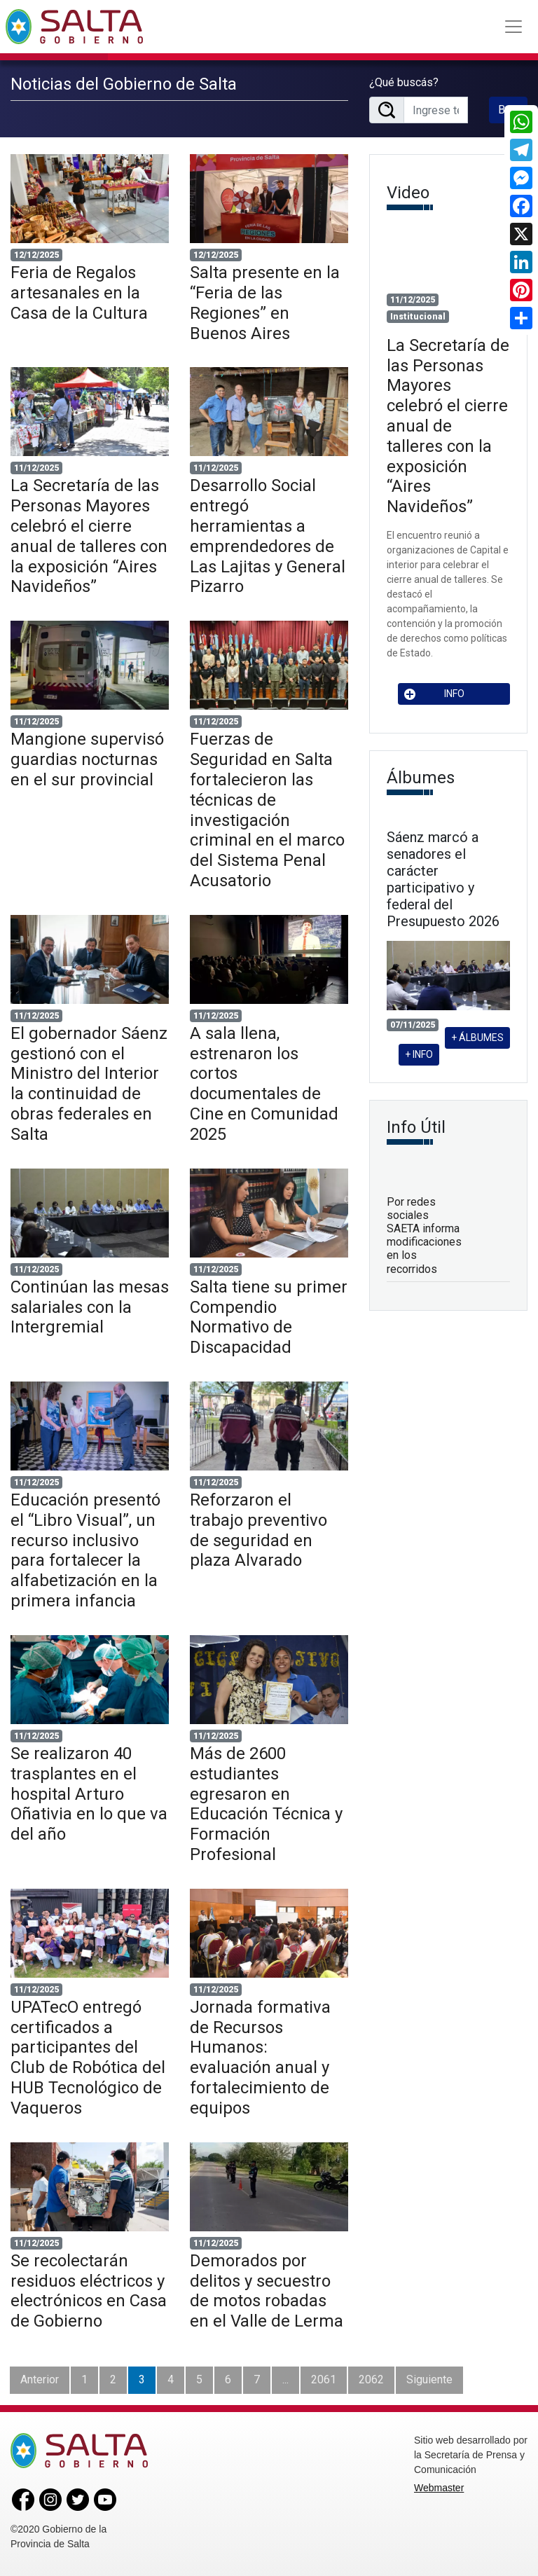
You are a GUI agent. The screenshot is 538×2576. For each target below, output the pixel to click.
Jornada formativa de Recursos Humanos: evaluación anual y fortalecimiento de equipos (260, 2057)
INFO (434, 694)
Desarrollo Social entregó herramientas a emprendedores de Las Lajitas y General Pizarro (267, 536)
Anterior (39, 2379)
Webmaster (439, 2487)
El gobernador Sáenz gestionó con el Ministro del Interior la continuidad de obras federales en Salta (89, 1084)
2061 (323, 2379)
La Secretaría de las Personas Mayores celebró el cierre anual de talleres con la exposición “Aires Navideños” (89, 536)
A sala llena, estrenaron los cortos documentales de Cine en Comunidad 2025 (264, 1084)
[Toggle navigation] (513, 26)
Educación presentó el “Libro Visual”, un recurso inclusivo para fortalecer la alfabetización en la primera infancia (85, 1550)
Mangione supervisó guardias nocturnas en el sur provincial (87, 759)
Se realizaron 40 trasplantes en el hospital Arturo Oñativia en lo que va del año (89, 1794)
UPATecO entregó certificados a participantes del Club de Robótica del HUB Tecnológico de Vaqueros (88, 2057)
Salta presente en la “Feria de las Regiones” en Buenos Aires (265, 303)
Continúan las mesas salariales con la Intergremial (90, 1307)
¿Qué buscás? (404, 82)
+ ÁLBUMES (477, 1037)
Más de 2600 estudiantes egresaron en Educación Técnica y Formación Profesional (266, 1804)
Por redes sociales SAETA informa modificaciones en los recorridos (424, 1235)
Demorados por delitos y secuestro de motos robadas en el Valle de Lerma (266, 2291)
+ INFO (419, 1054)
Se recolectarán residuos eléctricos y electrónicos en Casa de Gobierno (89, 2291)
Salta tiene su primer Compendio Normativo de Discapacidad (268, 1317)
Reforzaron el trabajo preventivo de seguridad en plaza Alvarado (258, 1530)
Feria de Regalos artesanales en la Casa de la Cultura (79, 293)
